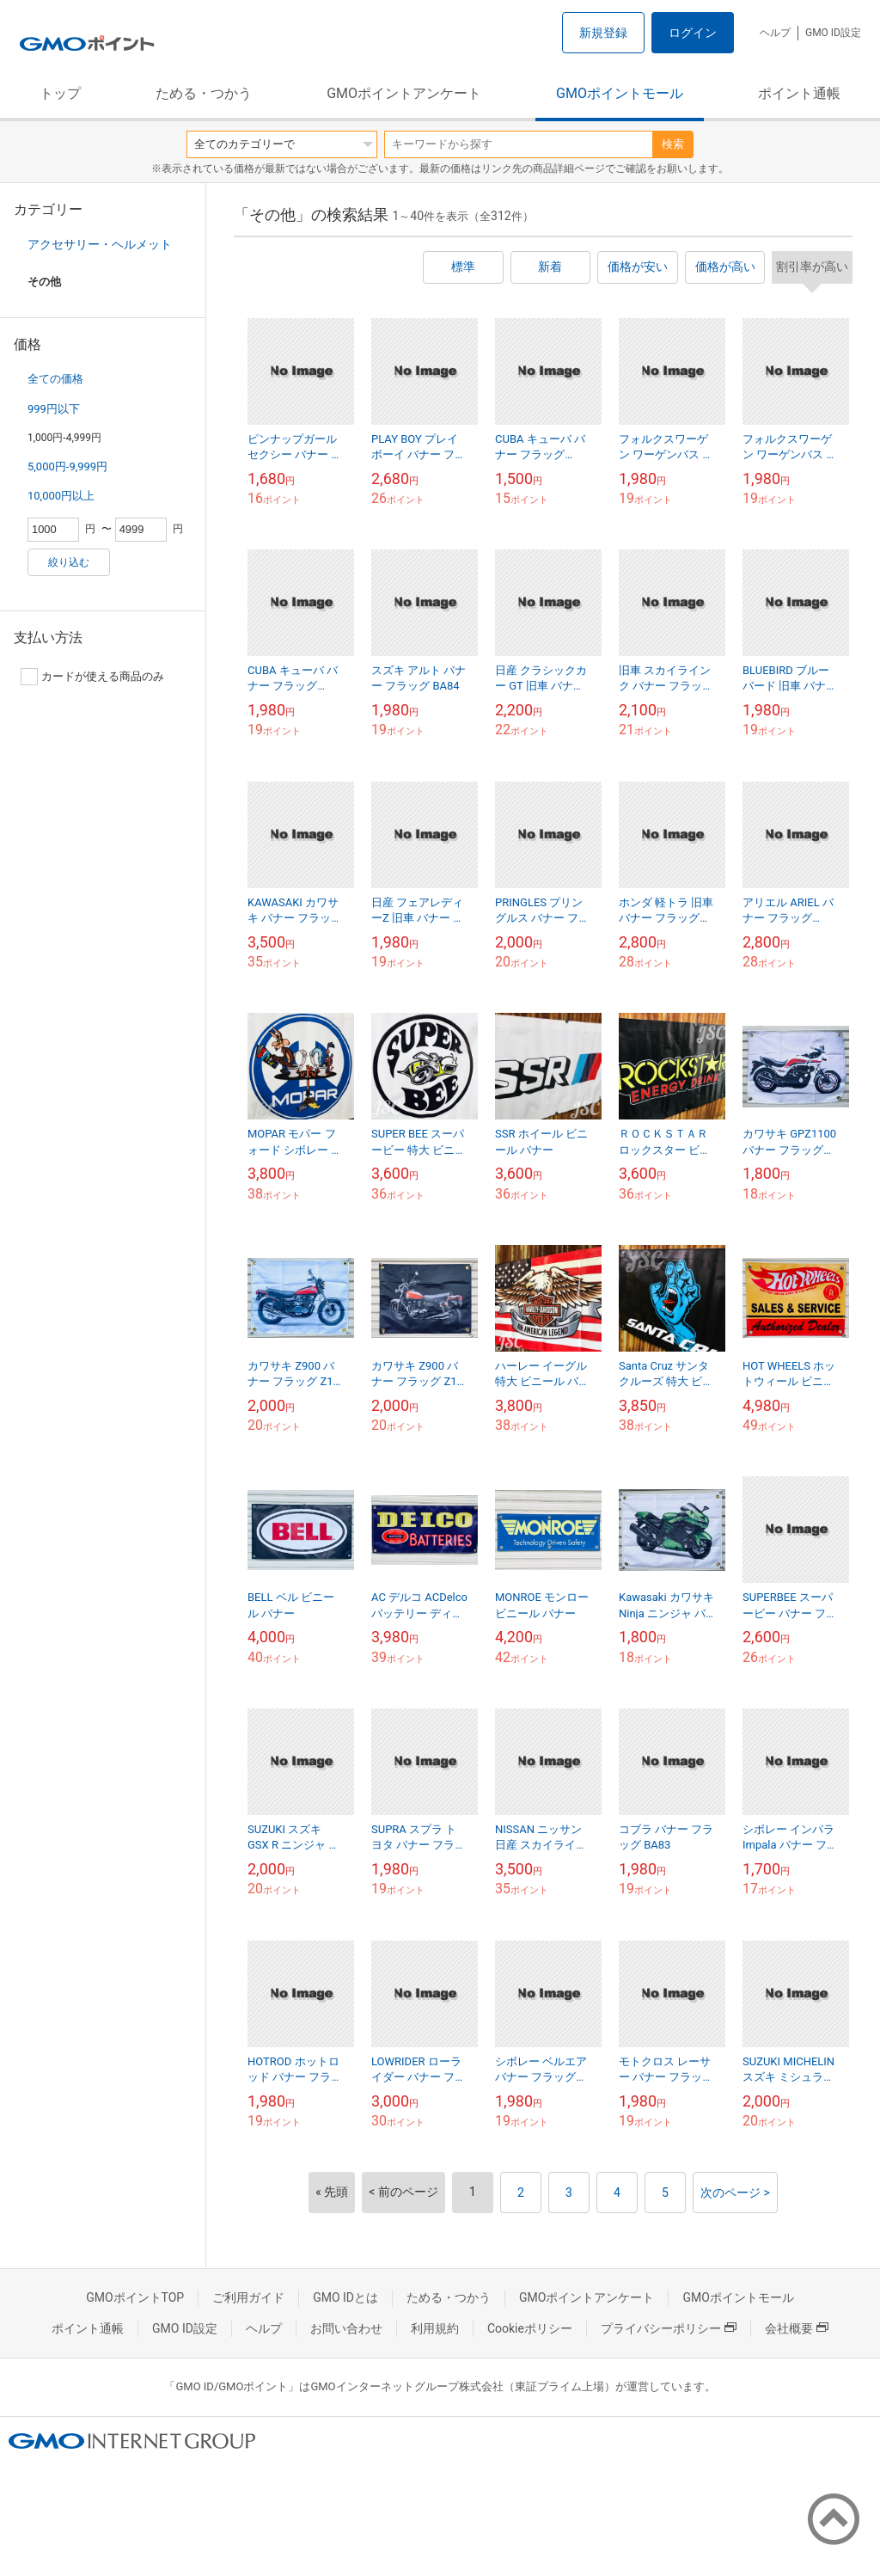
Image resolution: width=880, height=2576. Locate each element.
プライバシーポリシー (668, 2328)
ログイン (693, 33)
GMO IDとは (345, 2297)
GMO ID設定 (833, 33)
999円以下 (54, 408)
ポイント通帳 (799, 93)
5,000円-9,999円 (67, 466)
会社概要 (796, 2328)
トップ (60, 93)
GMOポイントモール (619, 93)
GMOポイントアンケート (404, 93)
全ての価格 (55, 378)
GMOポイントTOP (135, 2297)
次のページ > (735, 2192)
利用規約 (435, 2328)
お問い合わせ (346, 2328)
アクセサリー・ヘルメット (100, 244)
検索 (673, 144)
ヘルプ (775, 33)
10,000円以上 (61, 495)
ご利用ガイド (248, 2297)
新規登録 (603, 33)
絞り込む (68, 562)
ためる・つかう (204, 93)
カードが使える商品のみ (92, 676)
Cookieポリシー (529, 2328)
